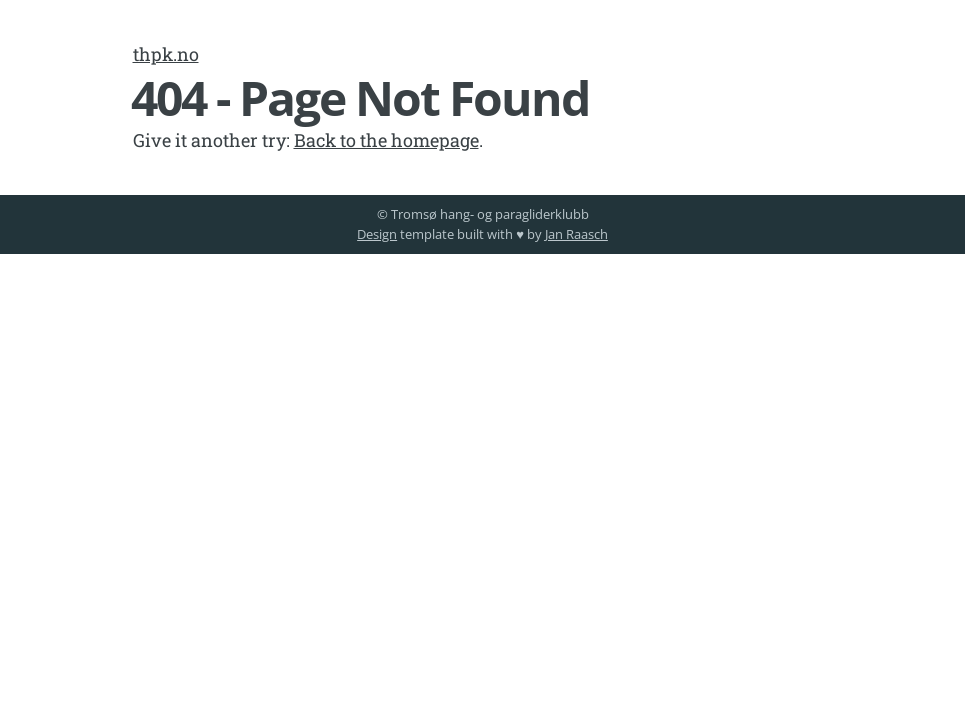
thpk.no (166, 54)
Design (377, 234)
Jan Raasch (576, 234)
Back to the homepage (386, 140)
